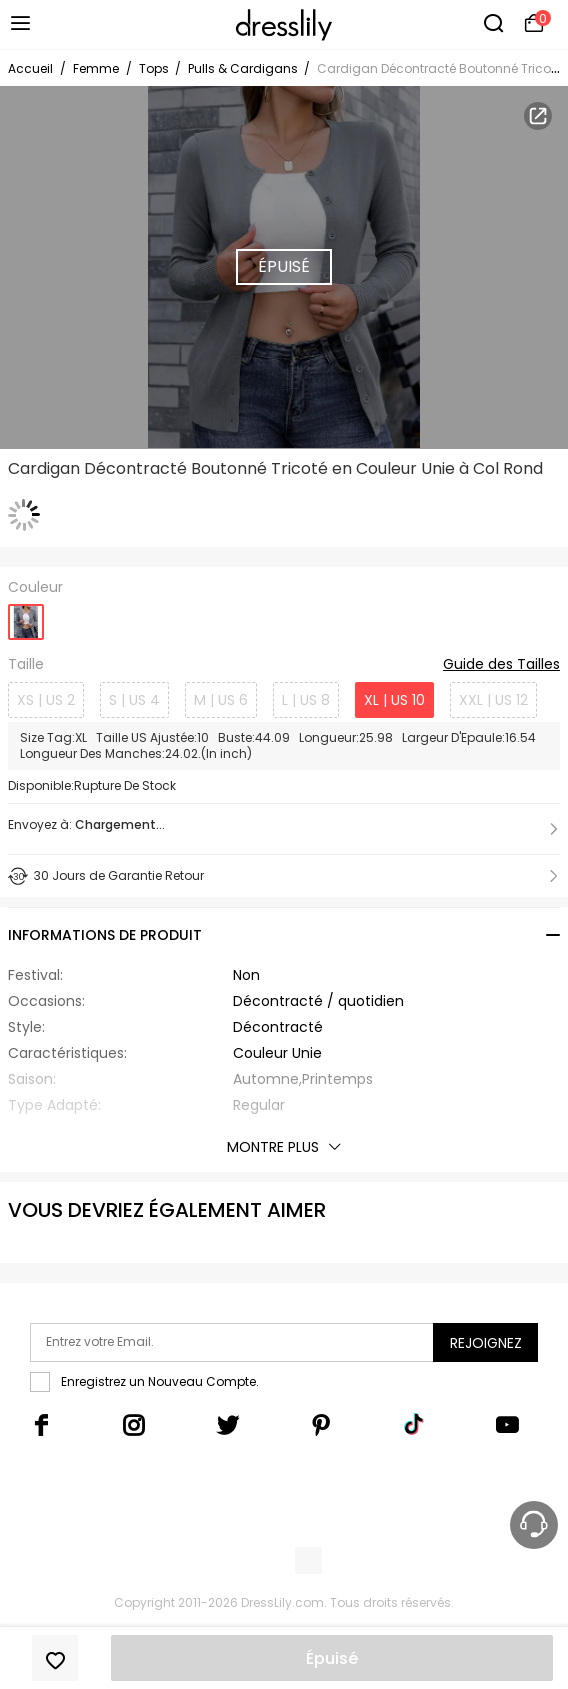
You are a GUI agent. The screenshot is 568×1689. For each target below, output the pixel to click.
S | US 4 (134, 700)
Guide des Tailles (501, 665)
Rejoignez (486, 1343)
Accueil (30, 68)
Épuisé (332, 1658)
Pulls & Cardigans (244, 68)
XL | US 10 (394, 700)
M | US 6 (221, 700)
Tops (155, 68)
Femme (96, 68)
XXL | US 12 (493, 700)
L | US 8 (306, 700)
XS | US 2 (46, 700)
